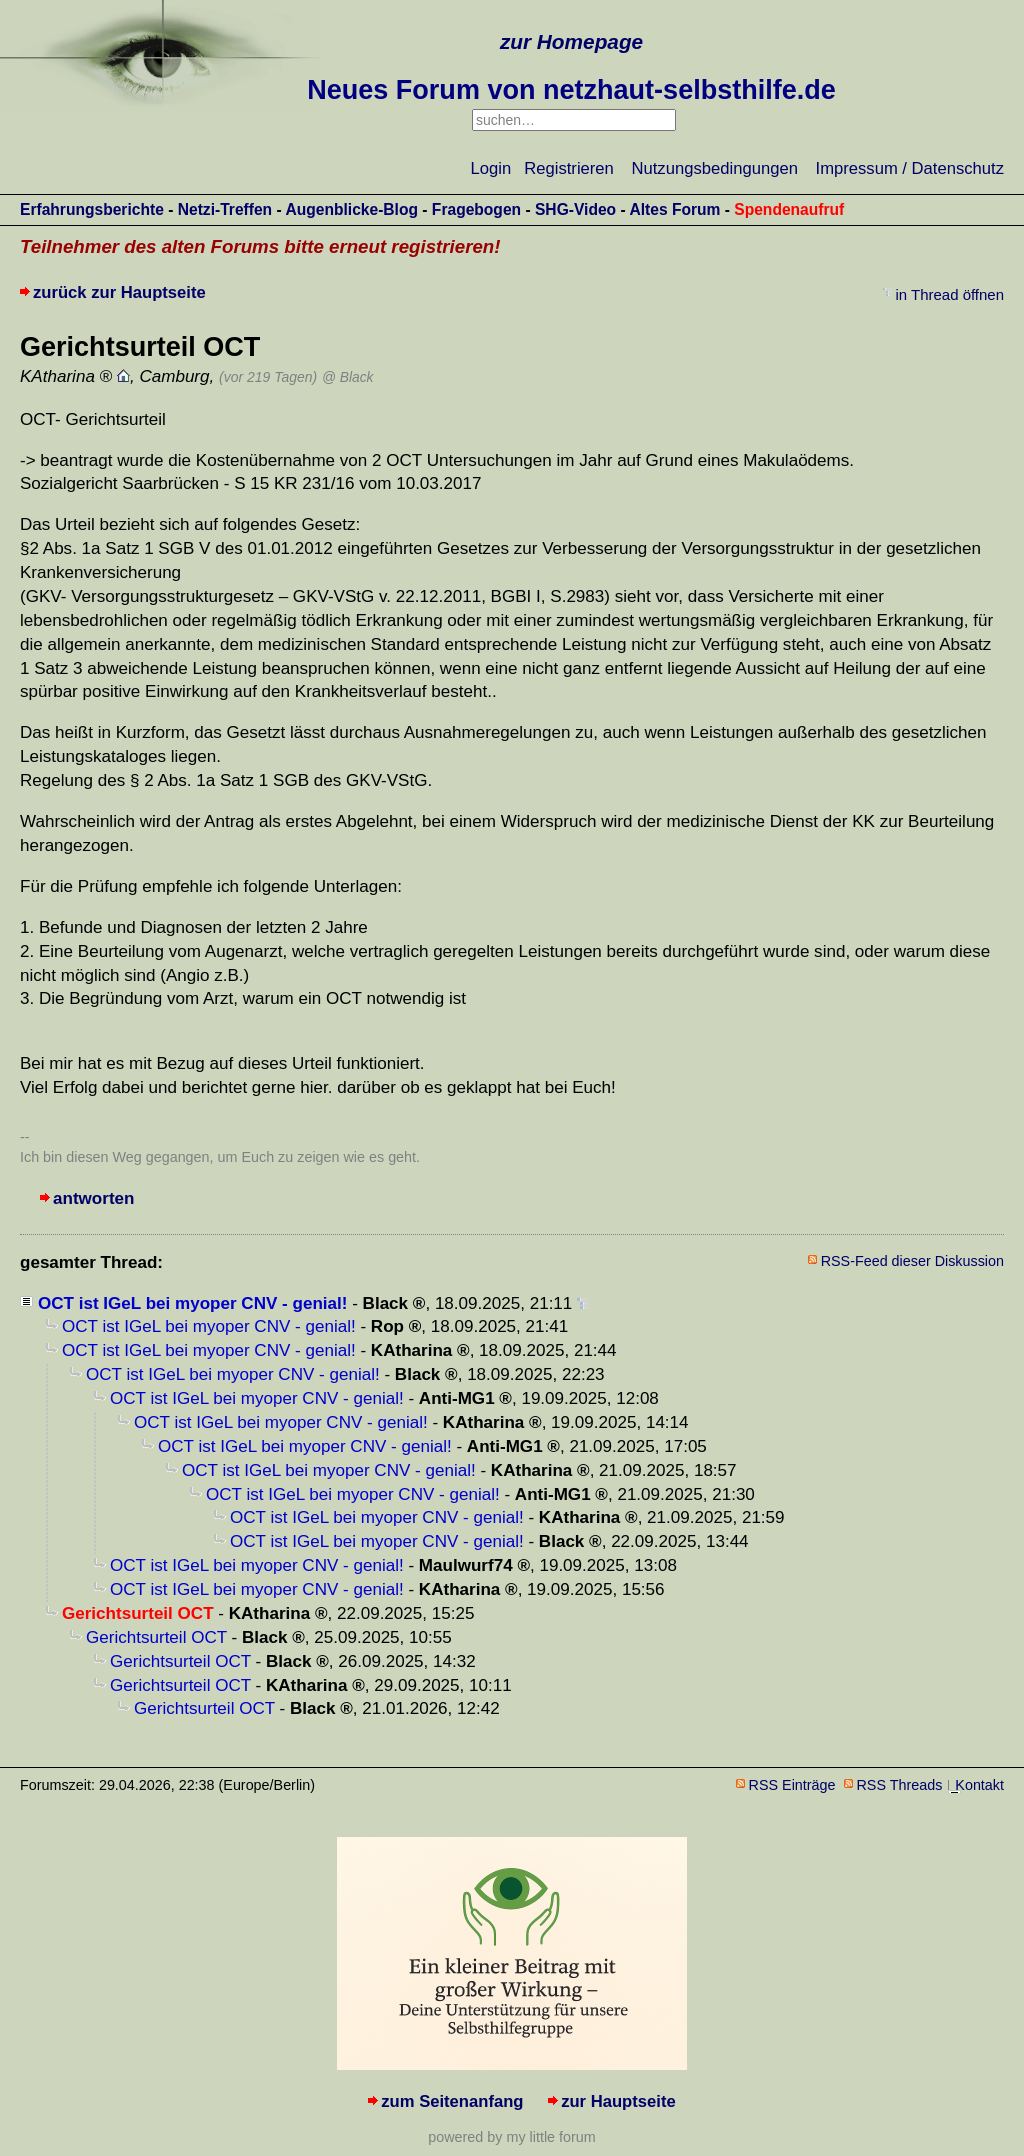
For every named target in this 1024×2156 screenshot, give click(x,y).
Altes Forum (674, 209)
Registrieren (569, 168)
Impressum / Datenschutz (910, 168)
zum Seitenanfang (452, 2101)
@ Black (348, 377)
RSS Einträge (792, 1785)
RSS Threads (900, 1785)
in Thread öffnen (950, 294)
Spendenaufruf (789, 209)
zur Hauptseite (618, 2101)
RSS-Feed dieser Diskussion (912, 1261)
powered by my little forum (511, 2137)
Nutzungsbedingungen (715, 168)
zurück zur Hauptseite (119, 292)
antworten (93, 1198)
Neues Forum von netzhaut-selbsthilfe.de (571, 90)
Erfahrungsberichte (92, 209)
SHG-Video (575, 209)
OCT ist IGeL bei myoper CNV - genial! (192, 1303)
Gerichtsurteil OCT (156, 1637)
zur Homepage (571, 41)
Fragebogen (476, 209)
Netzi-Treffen (225, 209)
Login (491, 168)
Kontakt (979, 1785)
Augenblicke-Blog (351, 209)
